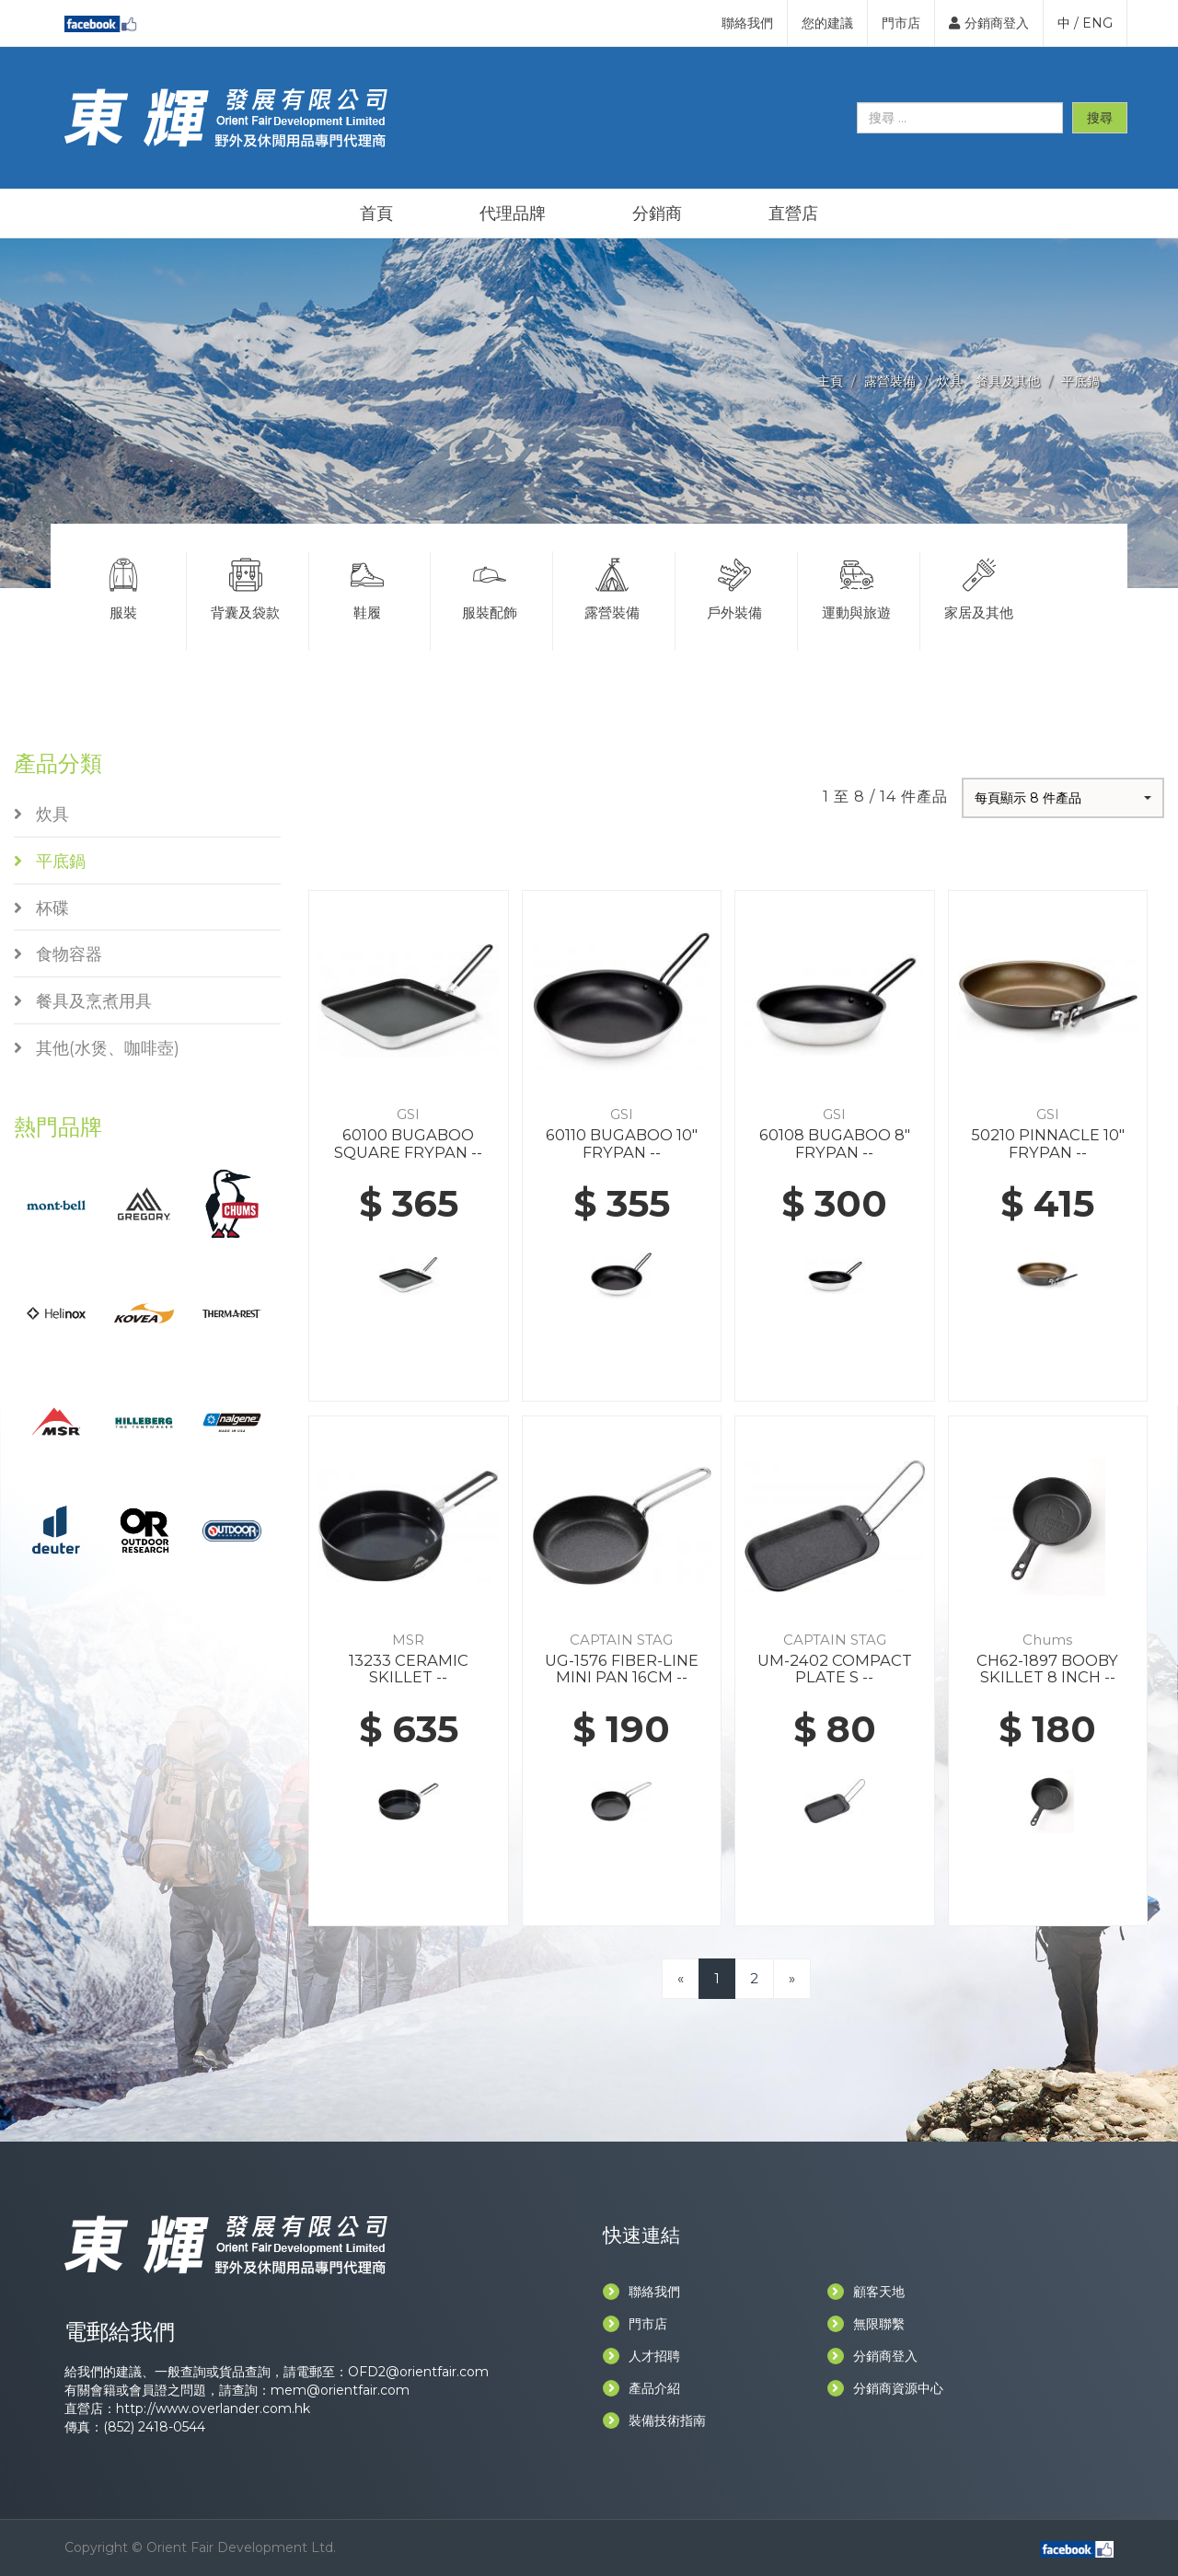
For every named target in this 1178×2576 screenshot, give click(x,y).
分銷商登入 (989, 23)
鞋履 (368, 586)
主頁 (830, 381)
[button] (1063, 798)
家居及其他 (980, 586)
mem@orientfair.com (340, 2390)
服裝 (123, 586)
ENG (1097, 23)
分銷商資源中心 (885, 2388)
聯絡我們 (747, 23)
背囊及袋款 (245, 586)
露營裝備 (890, 381)
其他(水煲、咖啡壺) (96, 1048)
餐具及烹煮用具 (83, 1001)
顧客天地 (866, 2291)
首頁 (376, 213)
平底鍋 (1080, 381)
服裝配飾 (489, 586)
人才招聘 (641, 2356)
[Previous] (680, 1978)
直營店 (793, 213)
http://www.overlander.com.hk (213, 2408)
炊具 (41, 814)
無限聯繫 (866, 2324)
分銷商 (657, 213)
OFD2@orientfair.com (418, 2371)
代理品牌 (512, 213)
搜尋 (1100, 118)
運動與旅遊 (856, 586)
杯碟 (41, 908)
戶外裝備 (734, 586)
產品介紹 (641, 2388)
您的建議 (827, 23)
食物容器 (58, 954)
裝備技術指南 (654, 2420)
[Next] (792, 1978)
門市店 (901, 23)
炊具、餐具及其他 (988, 381)
